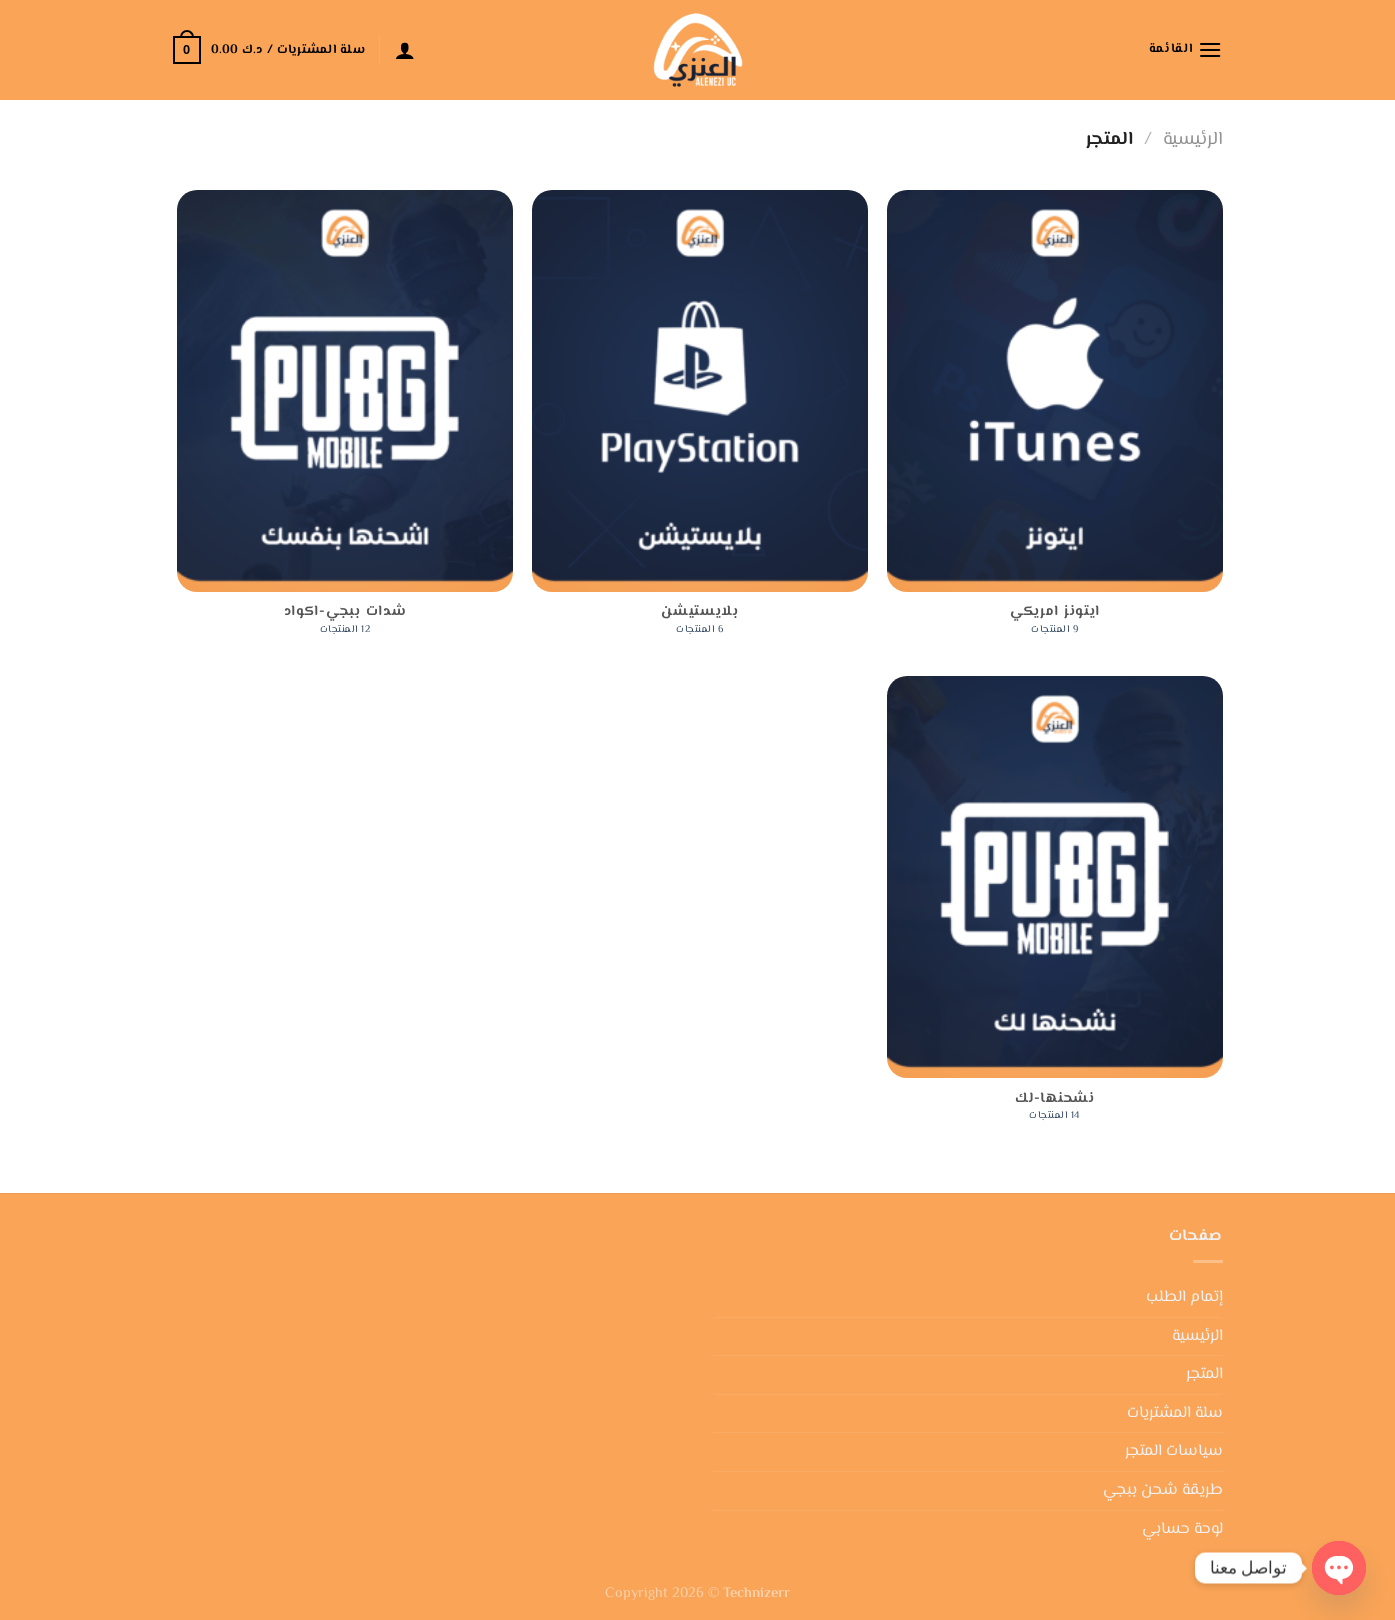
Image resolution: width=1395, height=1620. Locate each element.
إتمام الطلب (1184, 1297)
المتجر (1204, 1374)
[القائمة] (1186, 49)
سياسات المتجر (1174, 1451)
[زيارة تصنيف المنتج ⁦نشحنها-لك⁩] (1054, 909)
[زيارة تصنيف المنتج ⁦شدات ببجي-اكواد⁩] (344, 423)
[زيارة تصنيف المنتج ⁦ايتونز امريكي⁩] (1054, 423)
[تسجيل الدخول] (405, 50)
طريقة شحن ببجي (1163, 1490)
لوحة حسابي (1182, 1529)
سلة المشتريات (1175, 1413)
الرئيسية (1193, 139)
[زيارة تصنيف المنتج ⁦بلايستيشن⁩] (699, 423)
